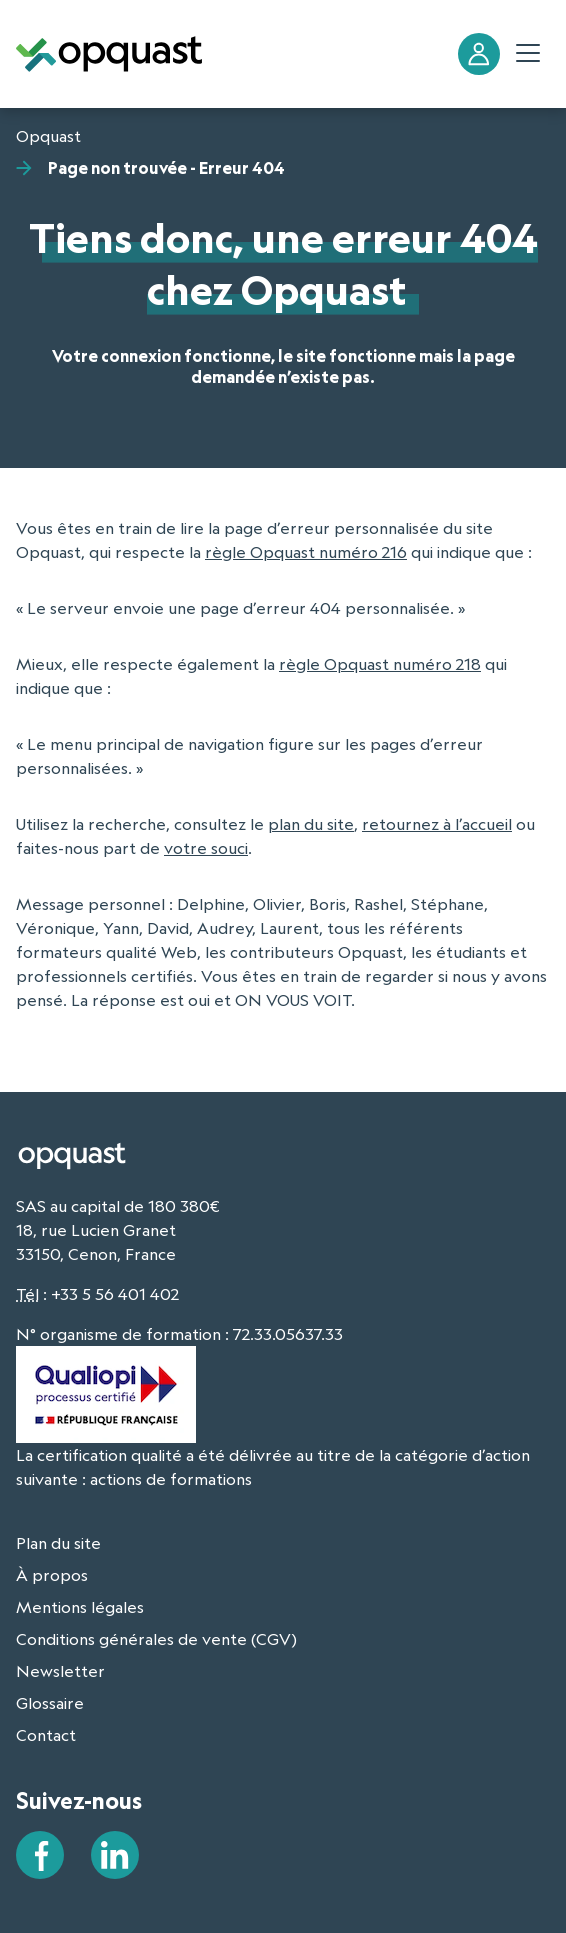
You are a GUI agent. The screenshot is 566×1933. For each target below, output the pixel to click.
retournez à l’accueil (437, 824)
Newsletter (60, 1671)
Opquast (48, 136)
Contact (46, 1735)
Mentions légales (80, 1607)
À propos (52, 1575)
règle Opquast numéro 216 (306, 552)
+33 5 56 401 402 (115, 1294)
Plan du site (58, 1543)
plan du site (311, 824)
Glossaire (50, 1703)
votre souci (206, 848)
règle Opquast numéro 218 (380, 664)
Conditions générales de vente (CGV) (156, 1639)
